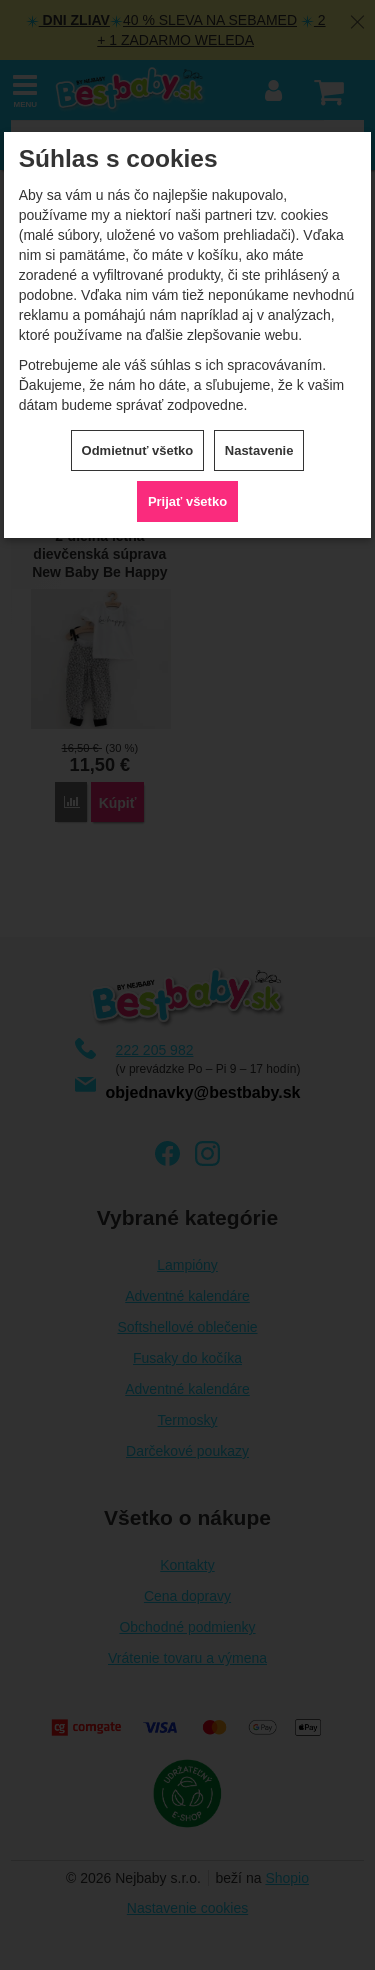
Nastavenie (259, 450)
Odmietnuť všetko (138, 450)
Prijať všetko (187, 501)
